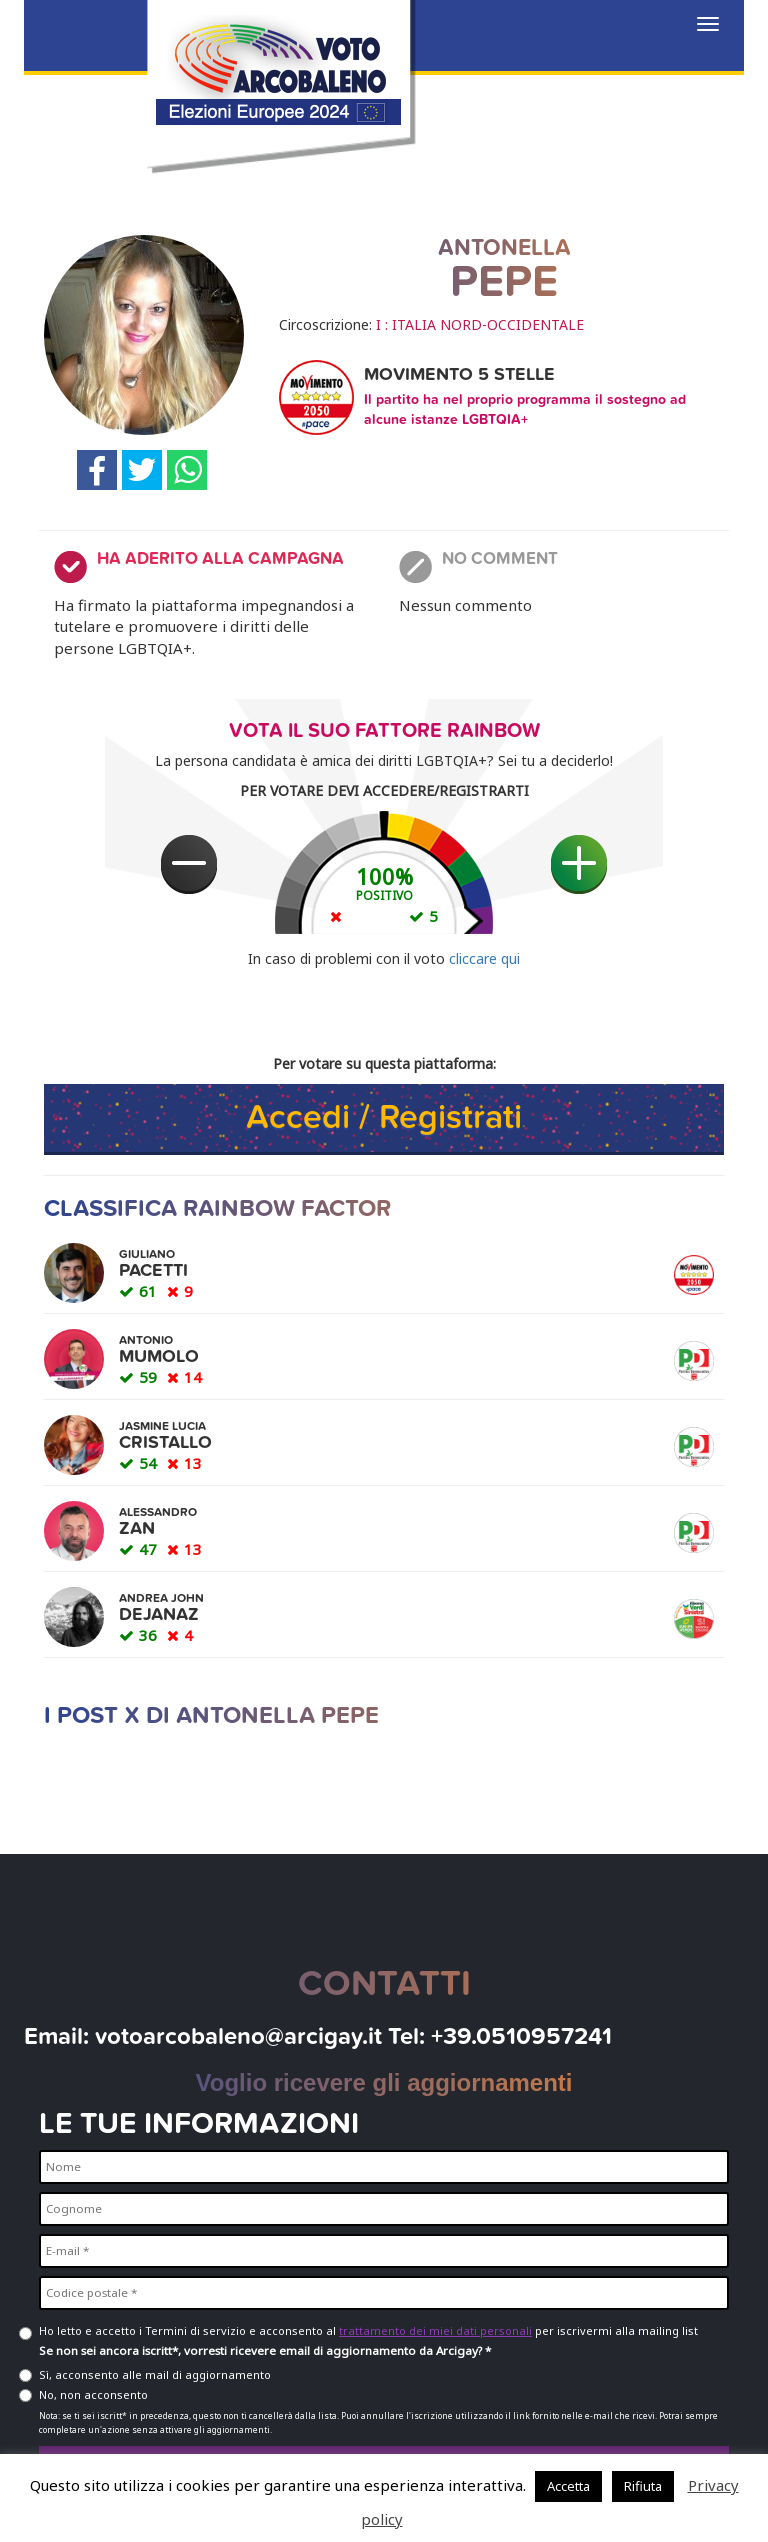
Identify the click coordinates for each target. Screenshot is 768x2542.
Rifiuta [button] (643, 2486)
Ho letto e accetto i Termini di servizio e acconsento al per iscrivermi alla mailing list (368, 2330)
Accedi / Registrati (384, 1117)
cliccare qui (484, 958)
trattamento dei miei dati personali (435, 2330)
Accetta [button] (568, 2486)
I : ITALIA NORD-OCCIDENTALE (480, 324)
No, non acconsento (93, 2394)
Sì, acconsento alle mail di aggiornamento (155, 2374)
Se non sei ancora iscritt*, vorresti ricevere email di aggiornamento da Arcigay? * (265, 2350)
